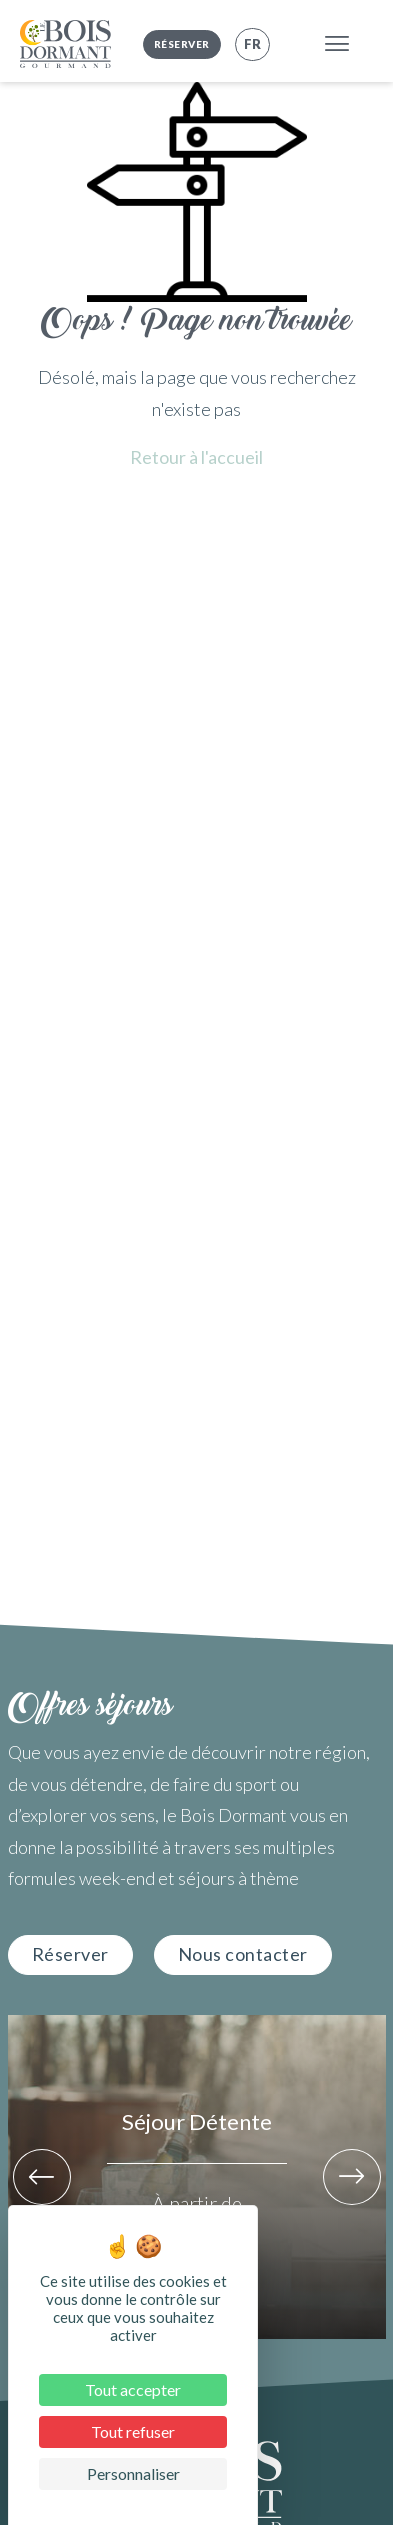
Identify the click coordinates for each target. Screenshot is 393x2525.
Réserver (182, 44)
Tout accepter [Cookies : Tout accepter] (133, 2389)
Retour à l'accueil (196, 457)
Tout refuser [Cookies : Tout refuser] (133, 2431)
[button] (42, 2177)
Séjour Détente (197, 2121)
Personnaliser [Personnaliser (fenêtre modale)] (133, 2473)
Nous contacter (243, 1954)
